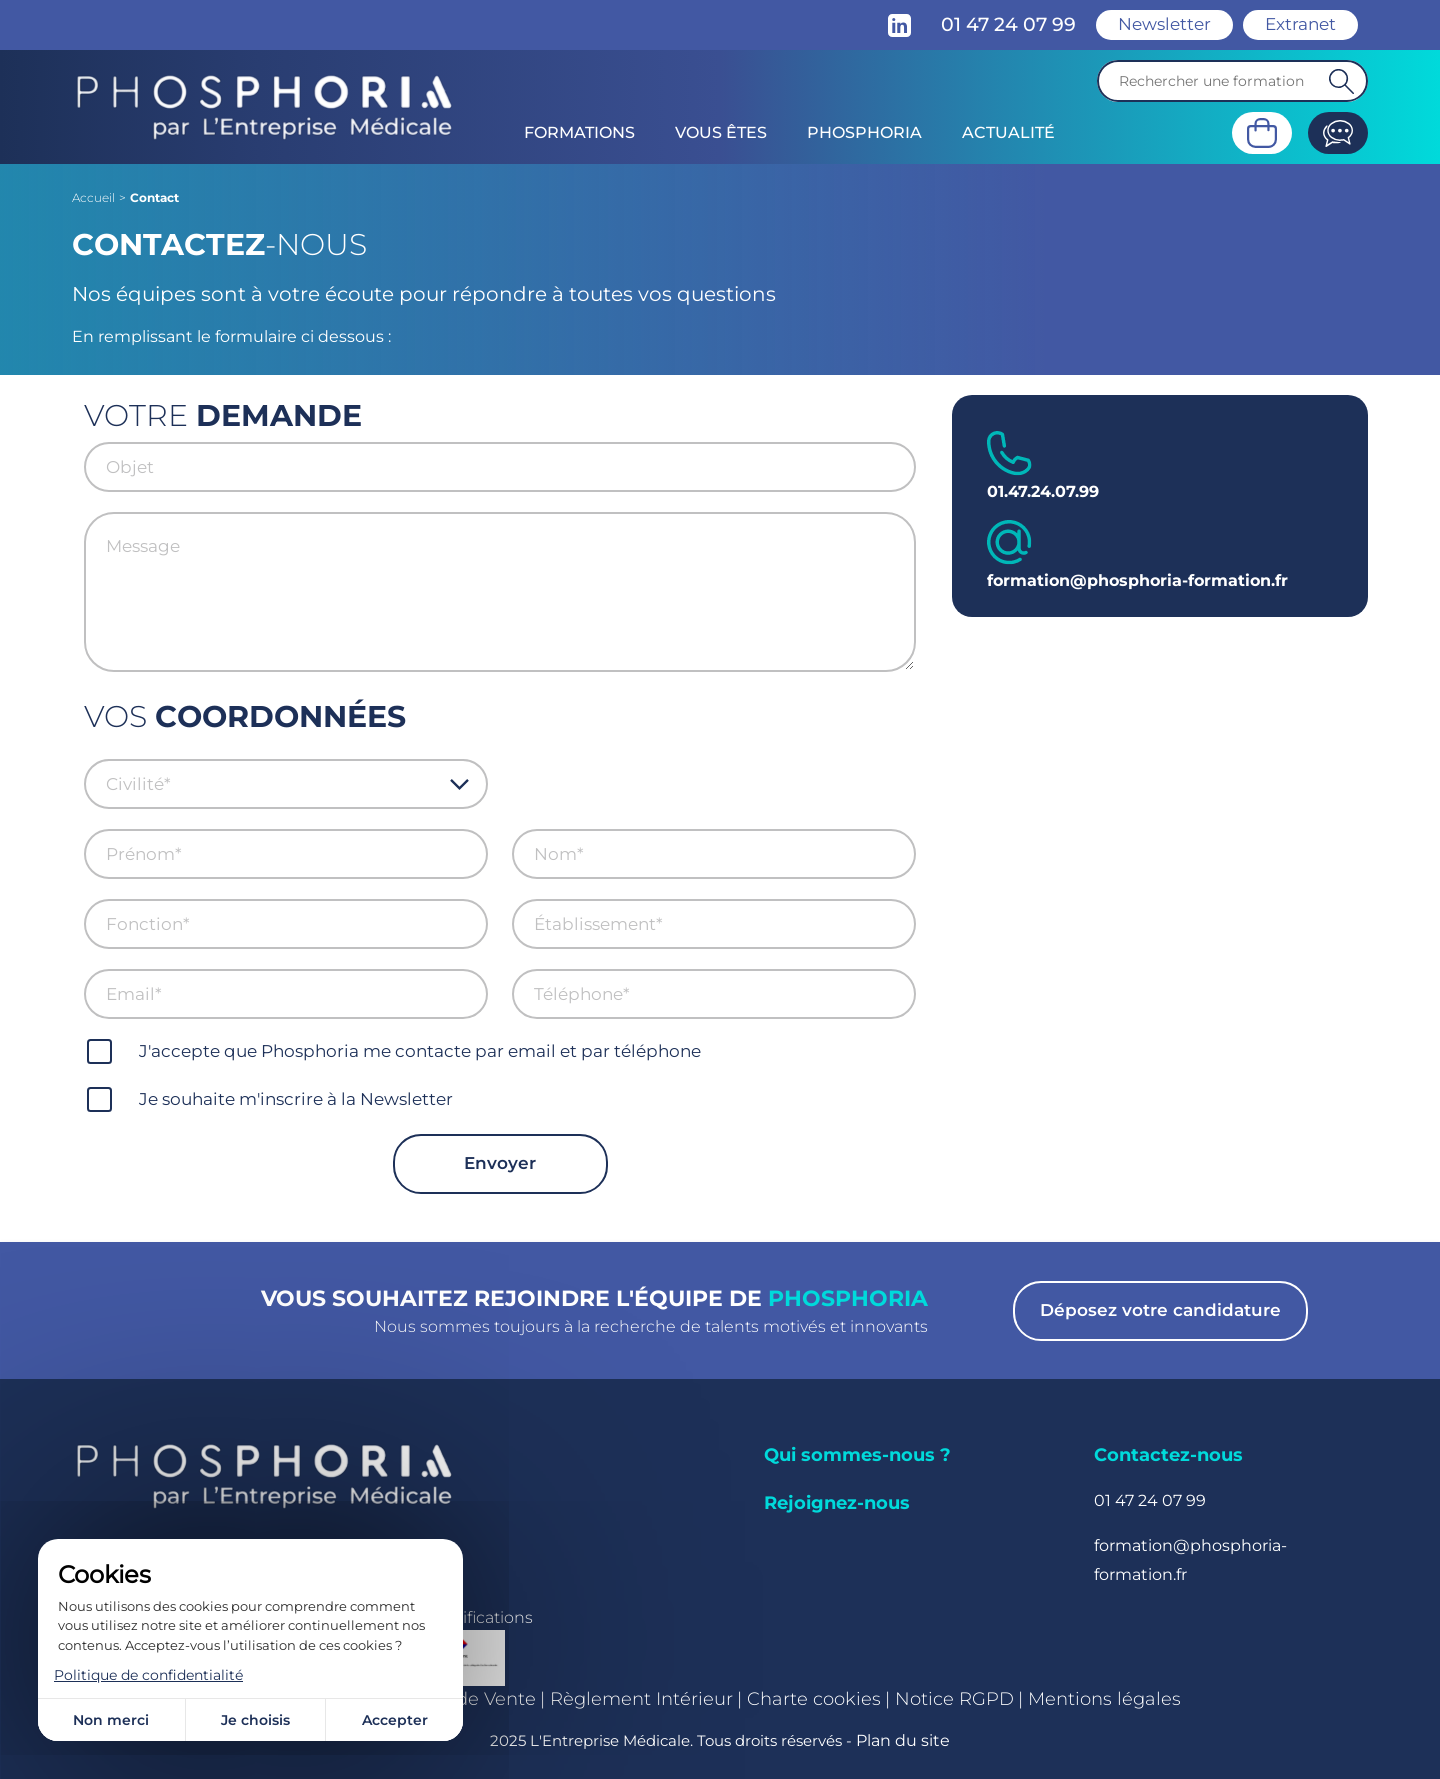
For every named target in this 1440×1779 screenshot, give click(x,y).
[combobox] (278, 784)
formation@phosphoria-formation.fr (1137, 580)
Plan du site (903, 1740)
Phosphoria (864, 132)
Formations (579, 132)
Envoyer (500, 1163)
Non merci (111, 1720)
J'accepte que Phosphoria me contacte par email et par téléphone (420, 1051)
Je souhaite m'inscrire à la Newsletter (296, 1099)
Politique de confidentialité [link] (148, 1675)
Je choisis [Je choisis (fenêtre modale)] (255, 1720)
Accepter (395, 1720)
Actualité (1008, 132)
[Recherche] (1232, 81)
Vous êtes (721, 132)
